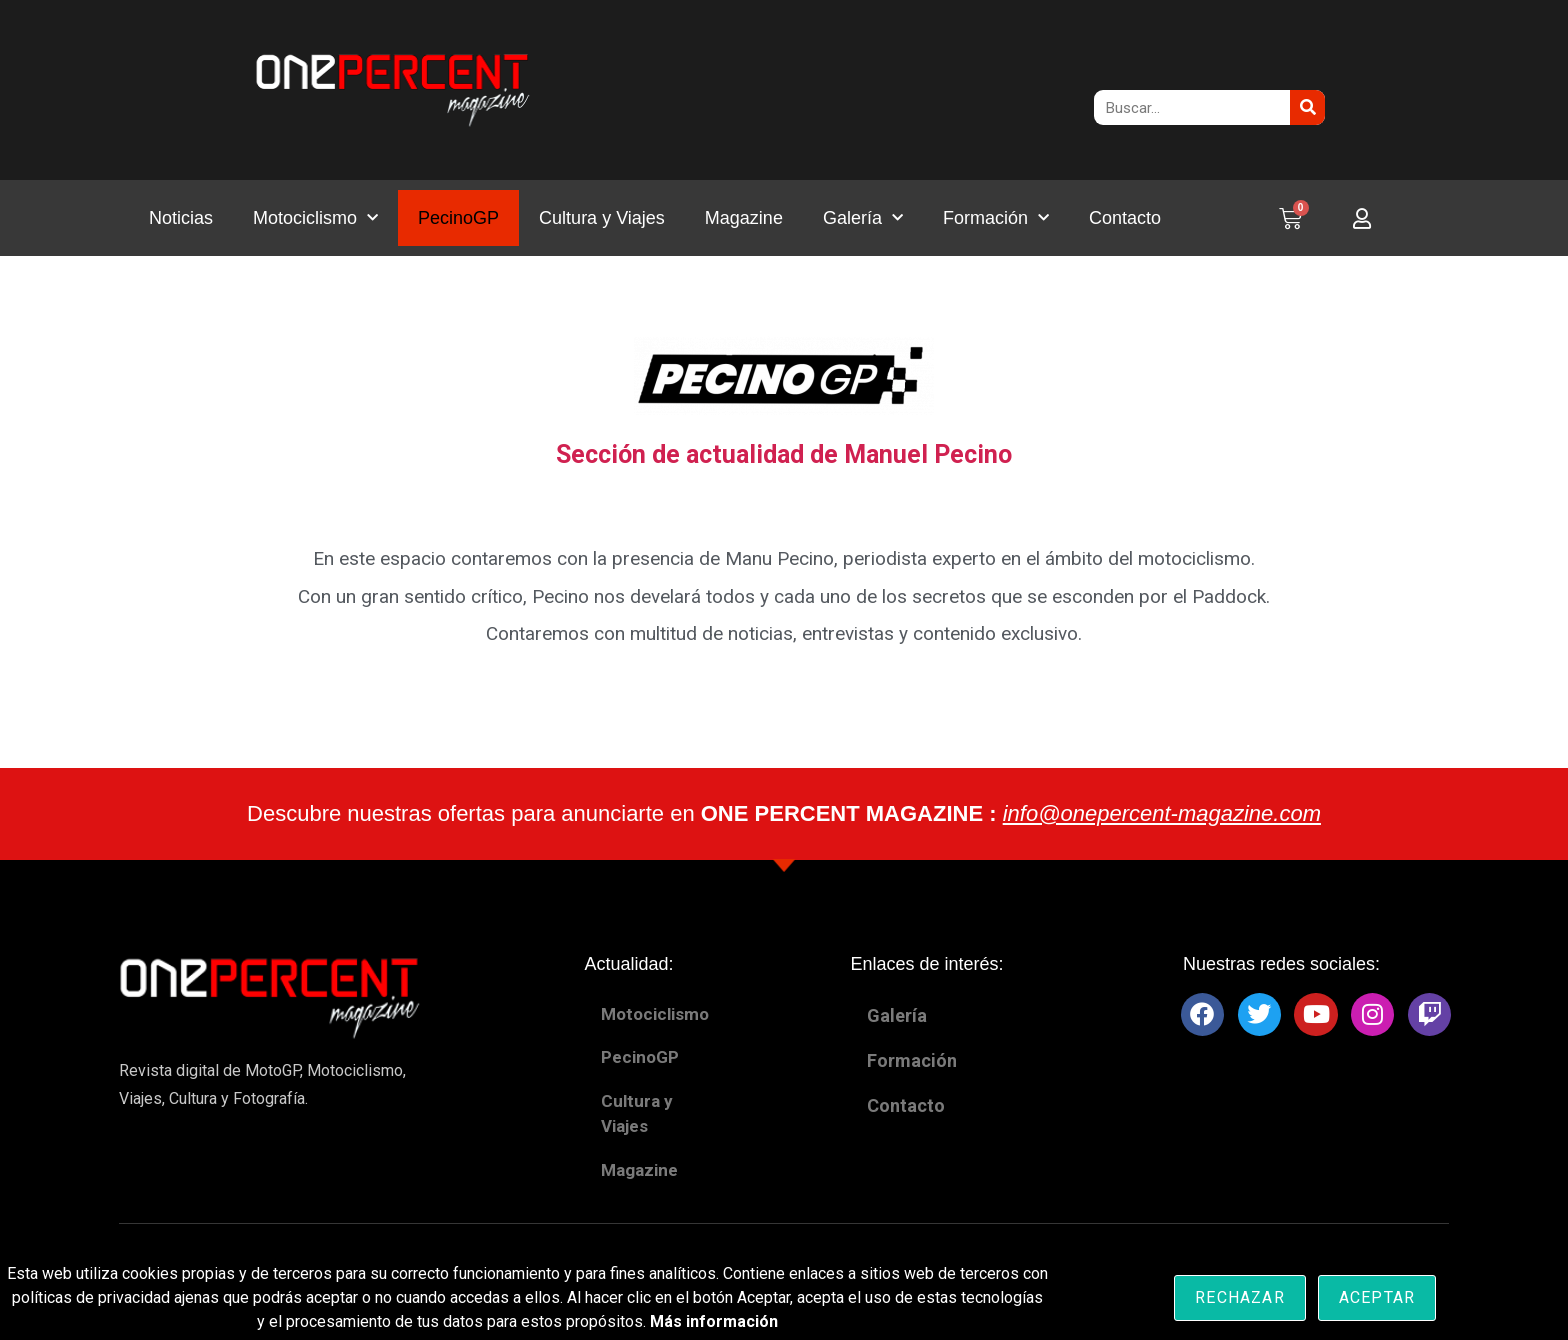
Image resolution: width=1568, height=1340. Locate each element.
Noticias (181, 218)
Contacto (1125, 218)
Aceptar (1377, 1297)
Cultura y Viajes (602, 218)
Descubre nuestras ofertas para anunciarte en (784, 813)
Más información (714, 1321)
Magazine (744, 218)
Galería (863, 218)
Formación (996, 218)
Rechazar (1240, 1297)
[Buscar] (1307, 107)
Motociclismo (315, 218)
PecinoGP (458, 218)
